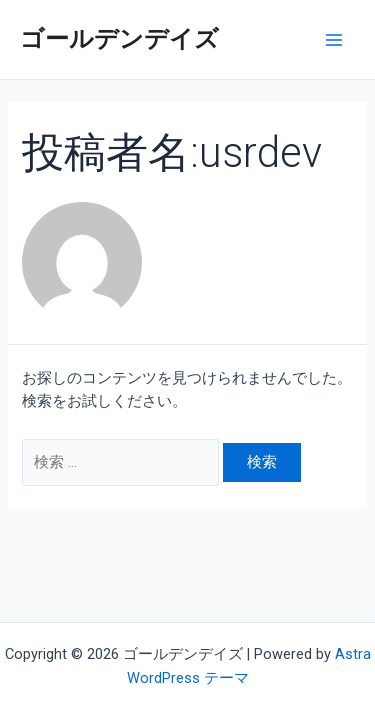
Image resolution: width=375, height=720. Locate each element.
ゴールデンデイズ (119, 39)
